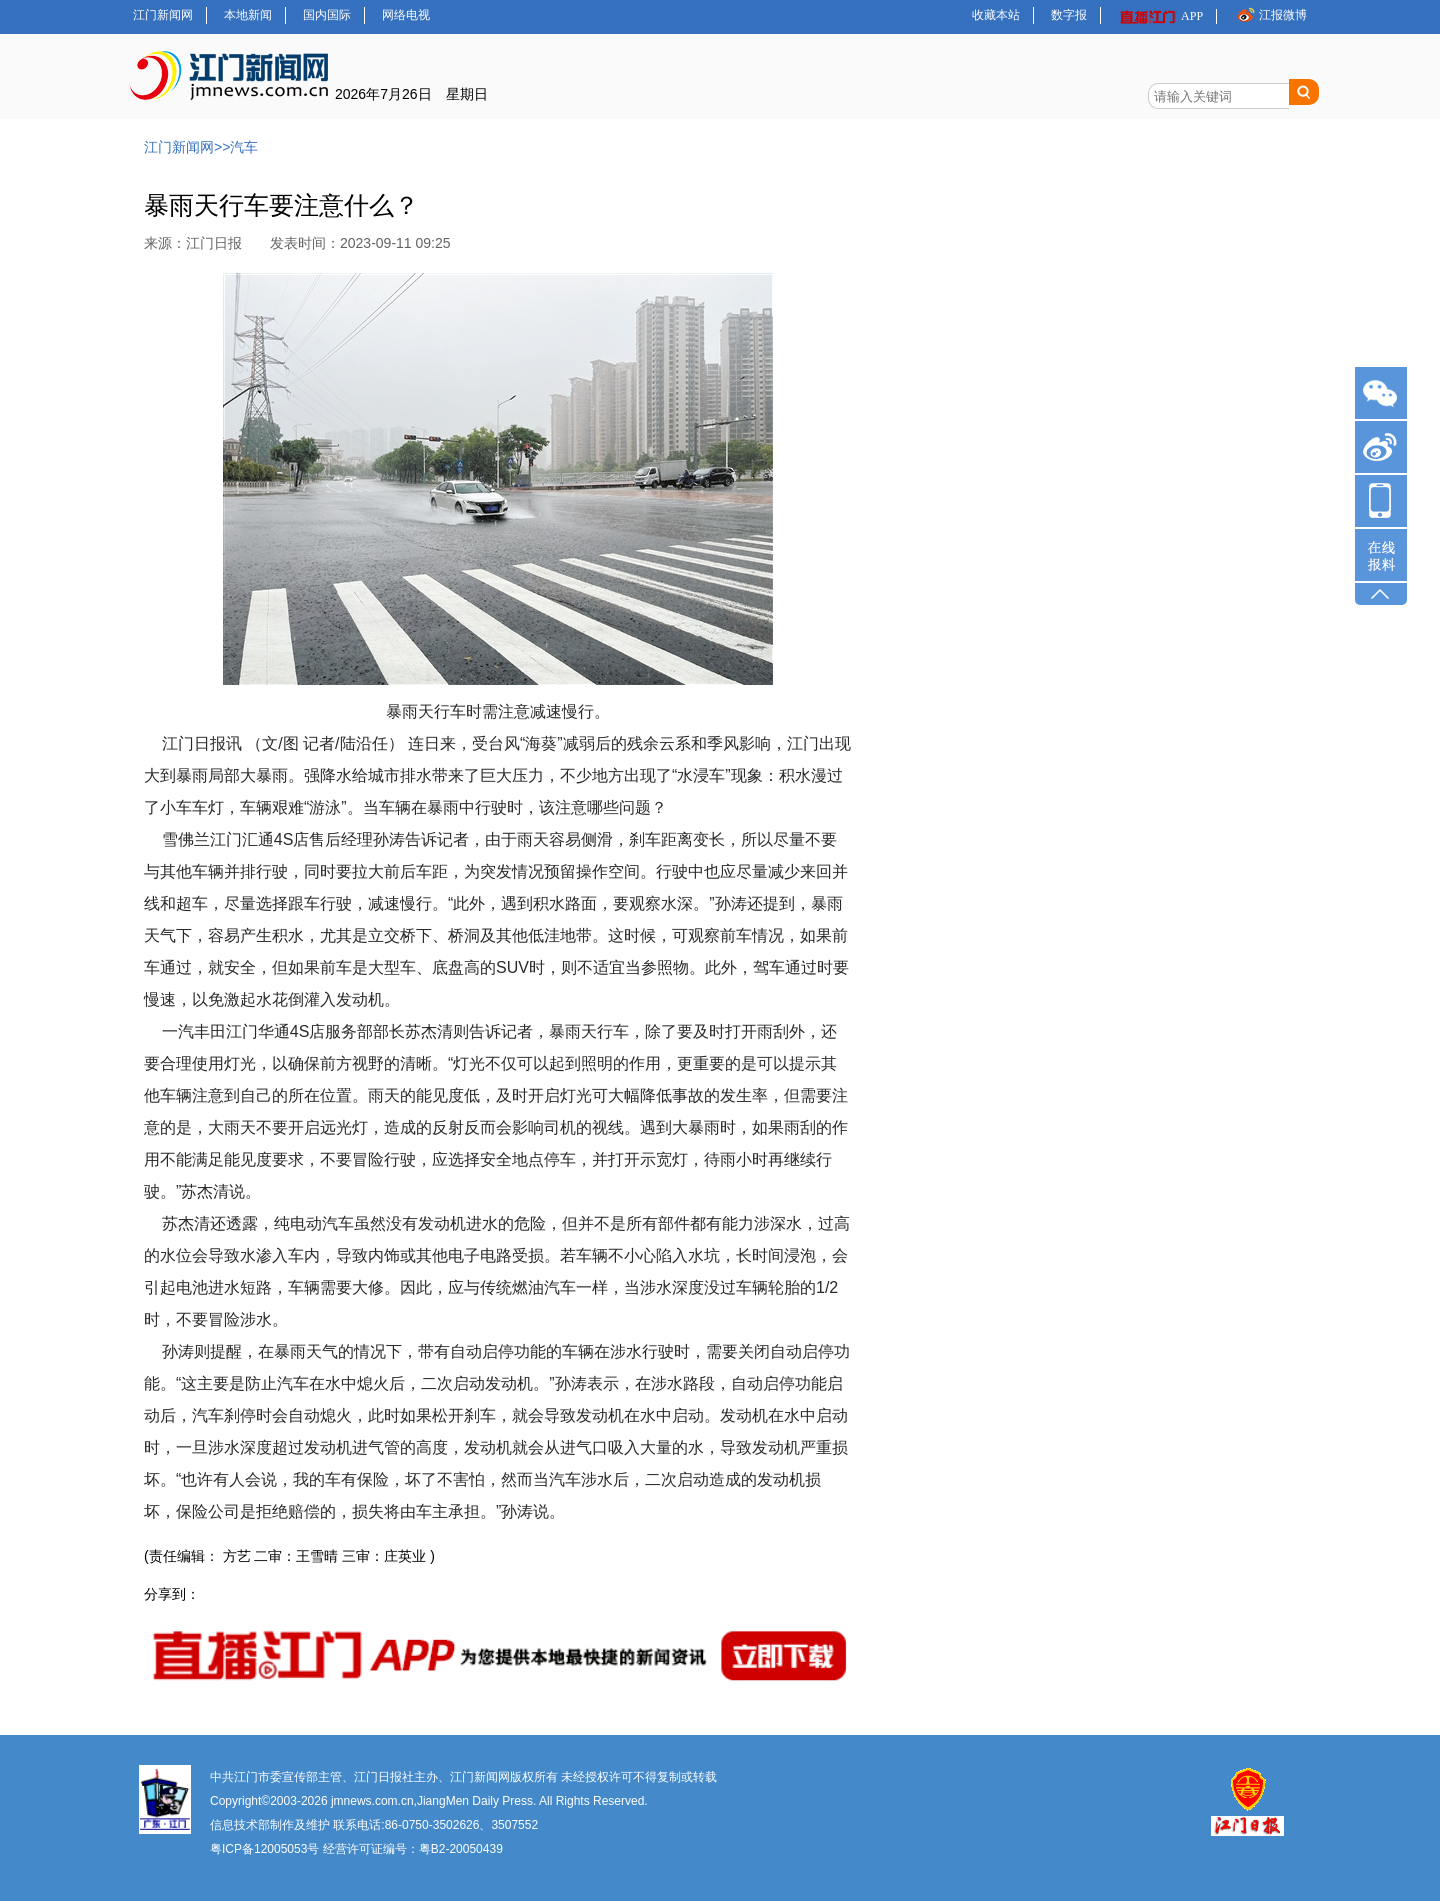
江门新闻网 (163, 15)
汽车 (244, 147)
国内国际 (327, 15)
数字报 (1069, 15)
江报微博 (1270, 14)
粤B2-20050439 (461, 1849)
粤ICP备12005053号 (264, 1849)
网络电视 (406, 15)
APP (1160, 16)
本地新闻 (248, 15)
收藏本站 (996, 15)
